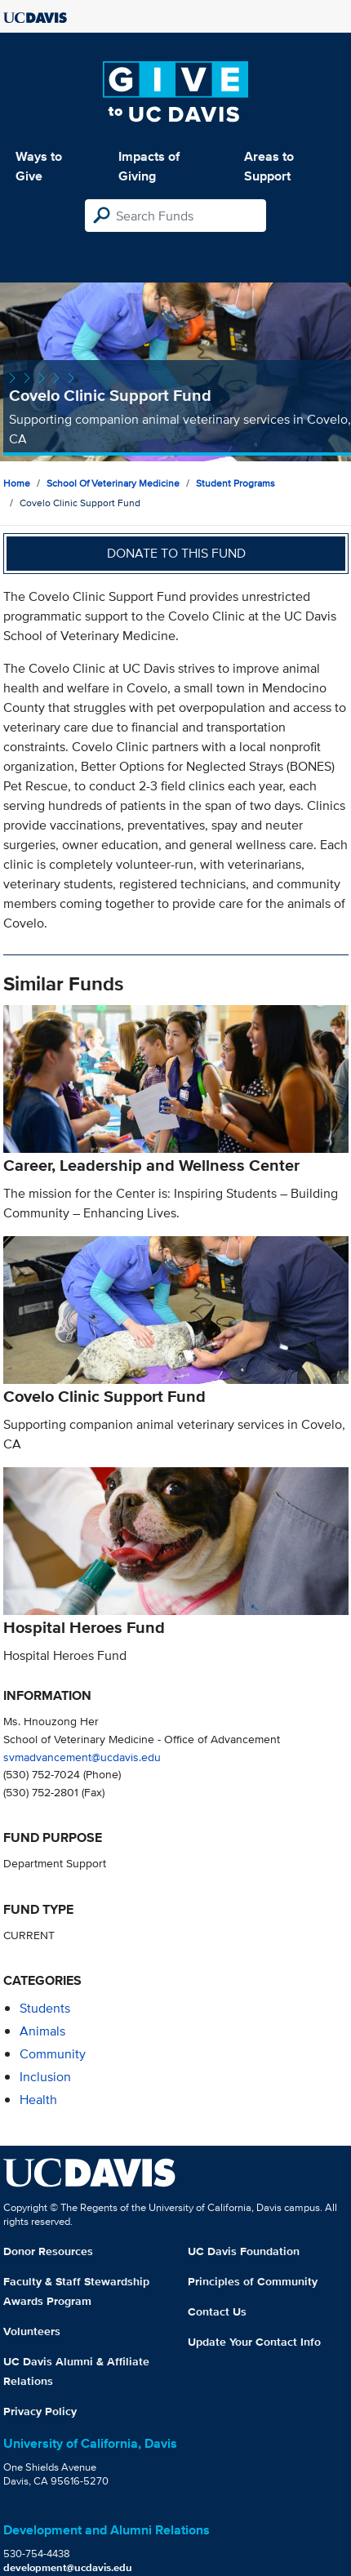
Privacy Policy (40, 2411)
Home (16, 483)
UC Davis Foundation (244, 2251)
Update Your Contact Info (254, 2342)
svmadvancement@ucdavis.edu (82, 1756)
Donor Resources (48, 2251)
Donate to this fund (176, 553)
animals (42, 2031)
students (45, 2008)
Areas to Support (269, 166)
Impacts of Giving (149, 166)
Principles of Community (253, 2281)
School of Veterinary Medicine (113, 483)
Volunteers (31, 2331)
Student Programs (235, 483)
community (53, 2053)
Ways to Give (39, 166)
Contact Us (217, 2311)
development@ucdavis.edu (67, 2567)
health (38, 2099)
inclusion (45, 2076)
